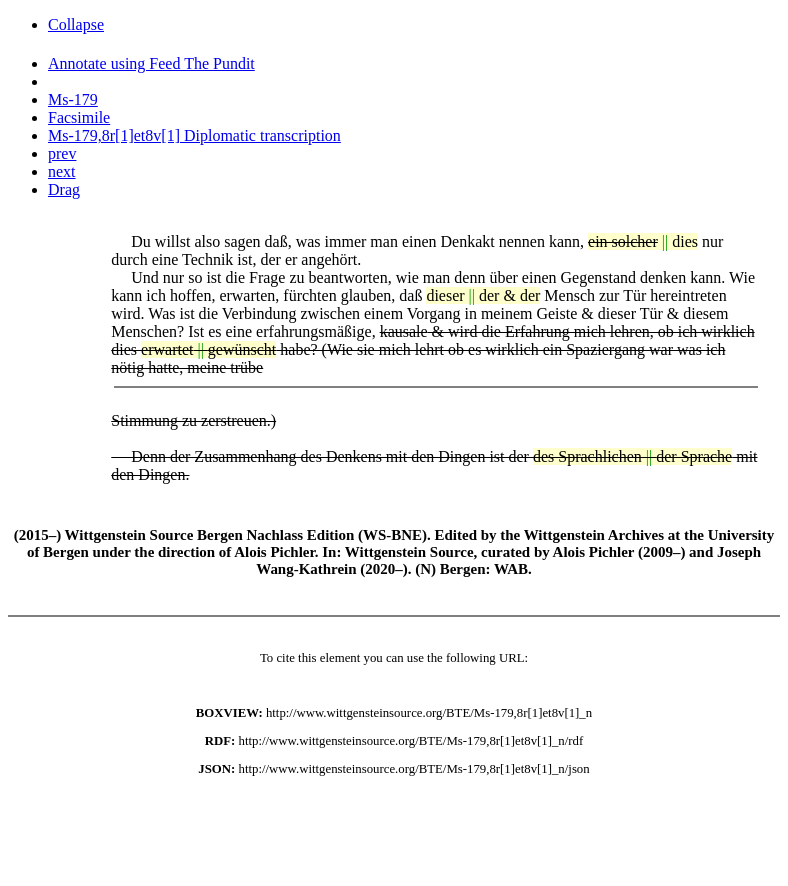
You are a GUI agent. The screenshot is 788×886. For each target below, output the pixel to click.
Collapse (76, 24)
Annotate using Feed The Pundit (151, 63)
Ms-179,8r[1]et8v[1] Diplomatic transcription (194, 135)
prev (62, 153)
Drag (64, 189)
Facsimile (79, 117)
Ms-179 (73, 99)
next (62, 171)
